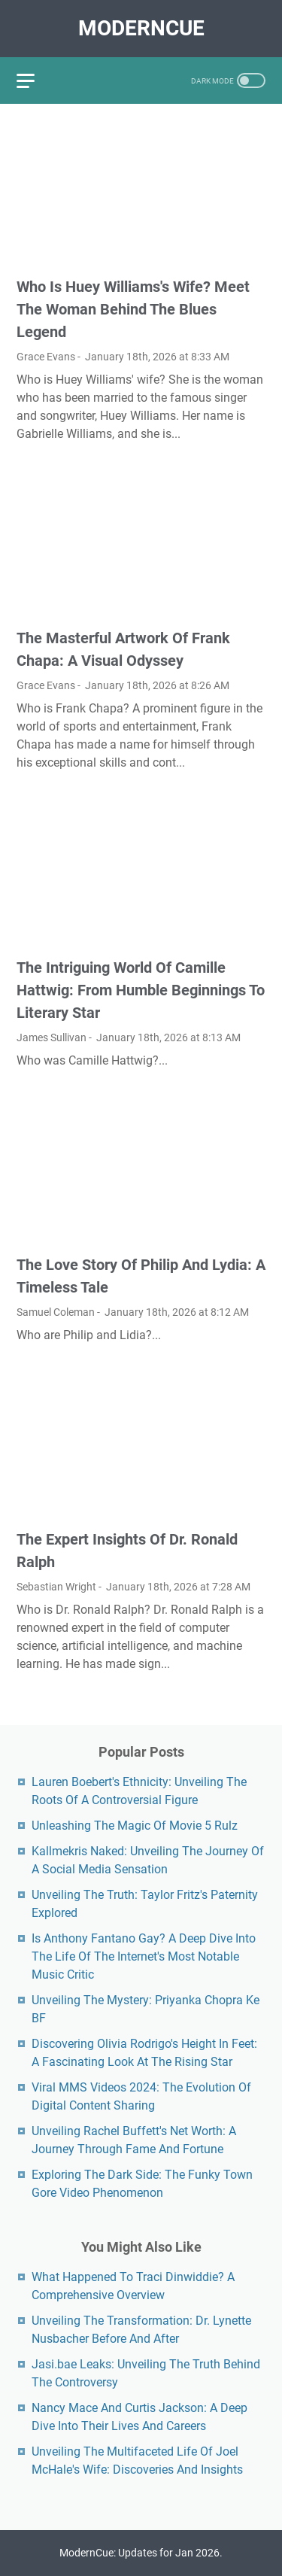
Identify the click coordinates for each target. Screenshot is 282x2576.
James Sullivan (51, 1037)
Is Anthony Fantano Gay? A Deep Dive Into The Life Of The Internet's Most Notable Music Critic (144, 1956)
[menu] (35, 80)
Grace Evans (46, 357)
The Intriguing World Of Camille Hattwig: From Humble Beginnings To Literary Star (141, 990)
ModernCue (141, 28)
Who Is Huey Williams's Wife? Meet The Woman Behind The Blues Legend (133, 309)
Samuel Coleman (56, 1312)
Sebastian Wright (56, 1587)
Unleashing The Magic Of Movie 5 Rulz (135, 1825)
